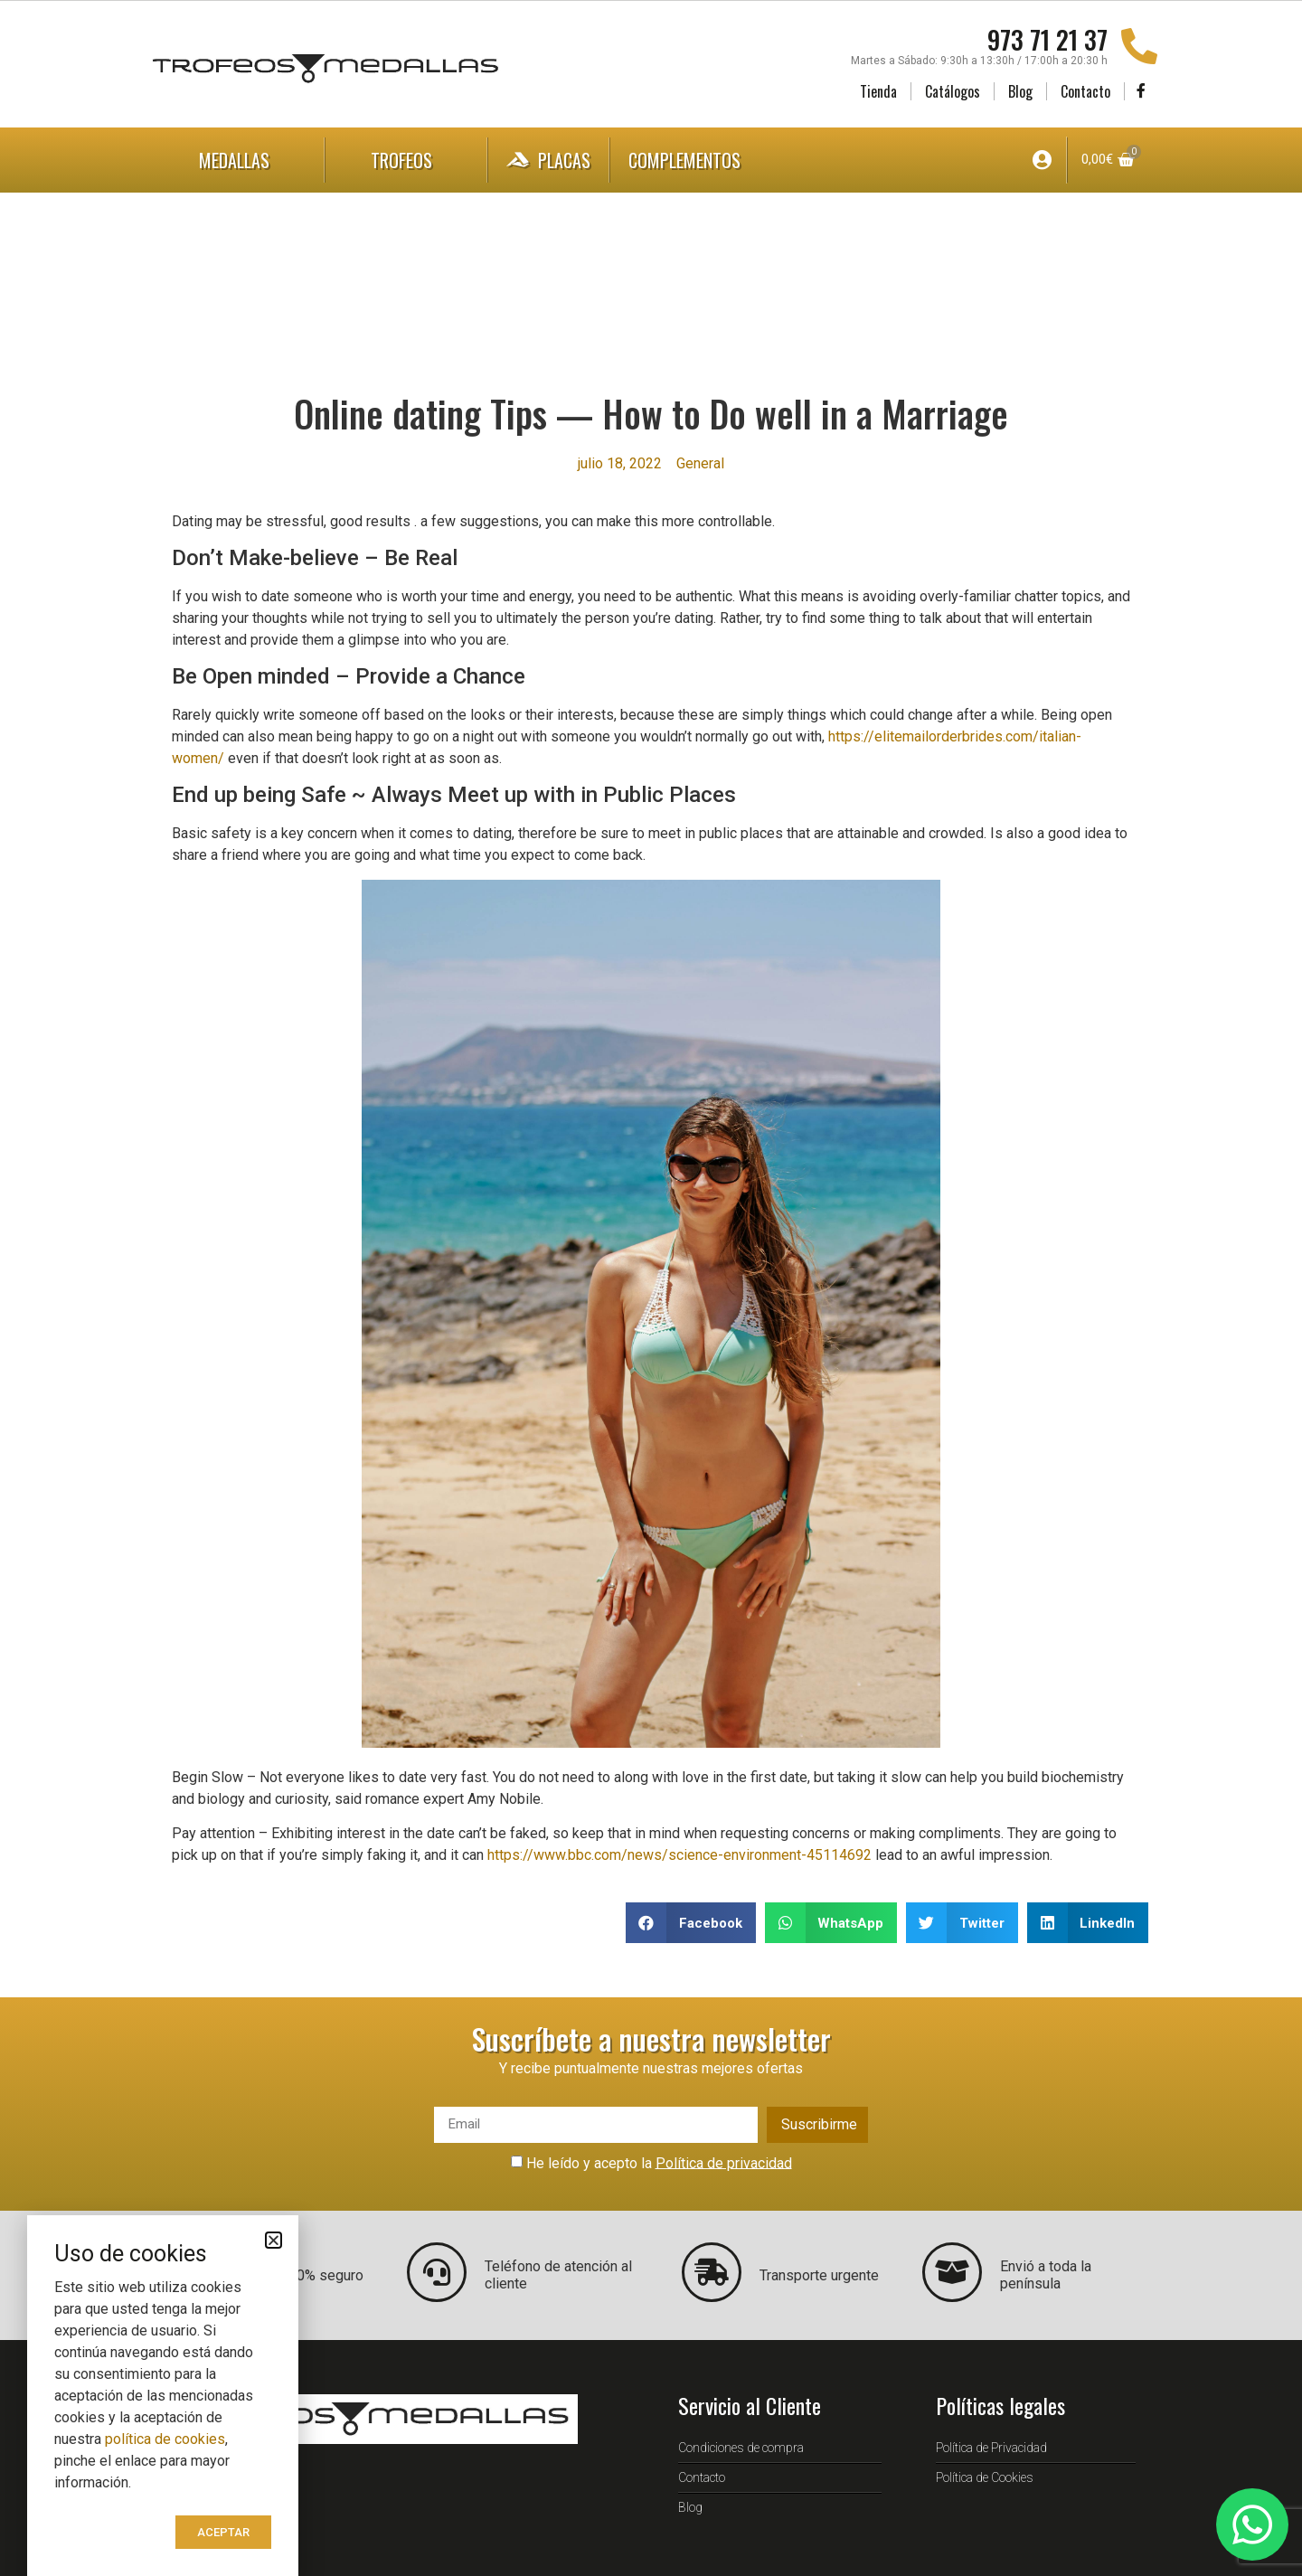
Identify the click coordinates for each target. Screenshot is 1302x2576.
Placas (548, 160)
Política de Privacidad (991, 2447)
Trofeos (406, 160)
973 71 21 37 (1047, 39)
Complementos (702, 160)
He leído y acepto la (659, 2162)
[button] (691, 1922)
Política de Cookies (984, 2477)
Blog (1020, 91)
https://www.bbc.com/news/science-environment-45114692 (679, 1855)
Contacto (1085, 91)
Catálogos (952, 91)
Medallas (239, 160)
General (700, 463)
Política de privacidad (724, 2162)
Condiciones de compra (741, 2447)
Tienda (878, 91)
